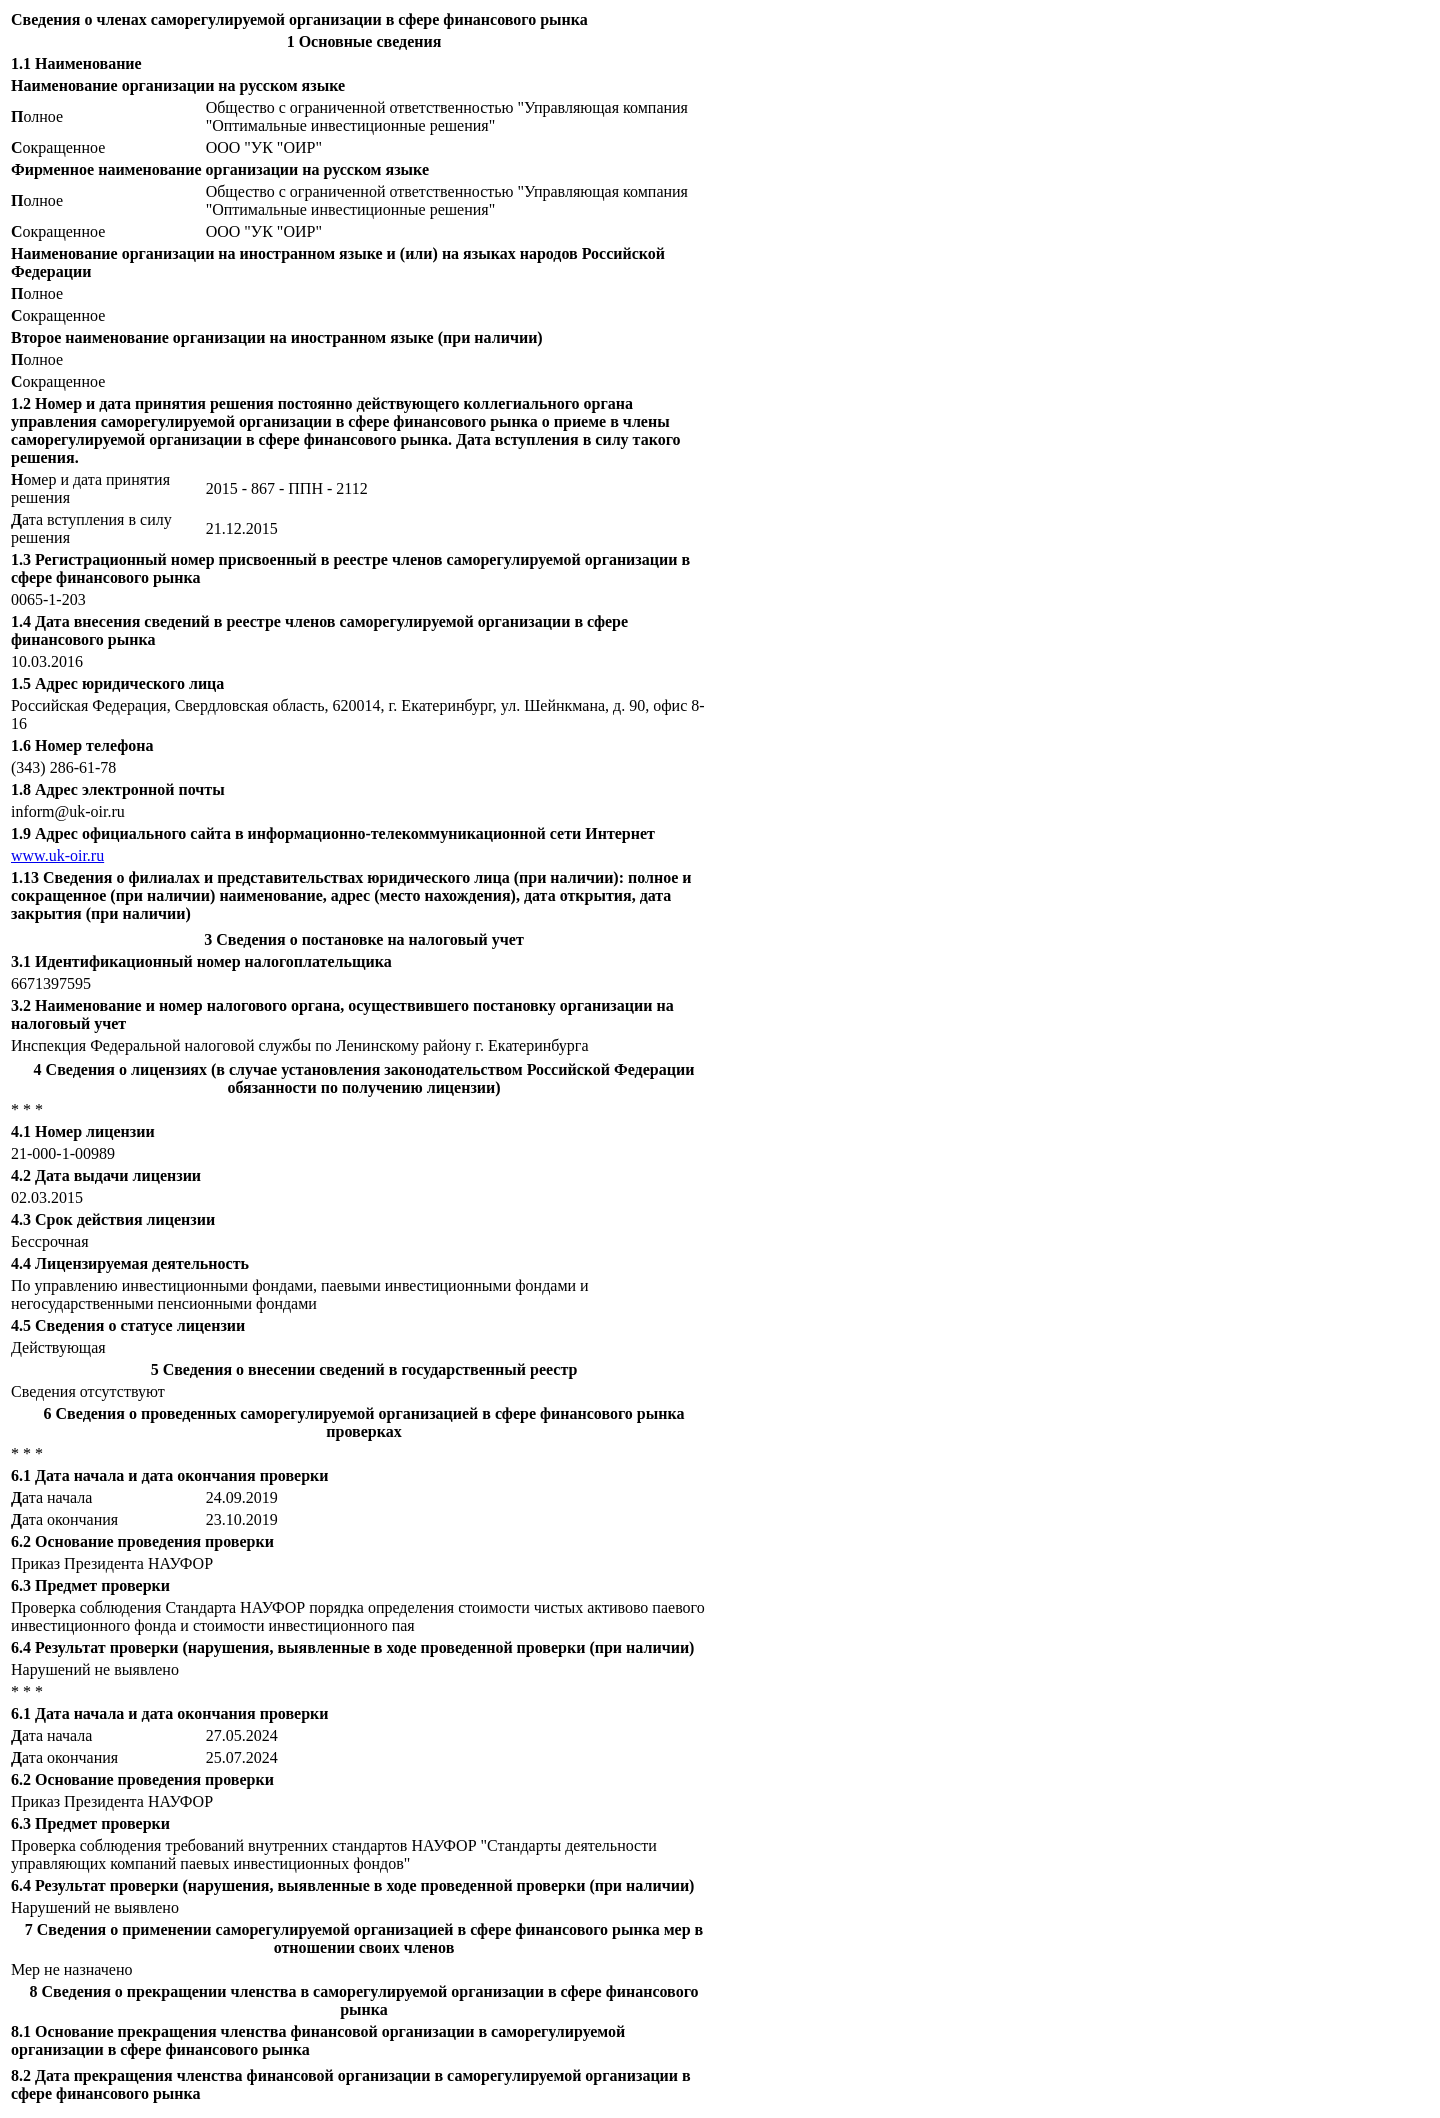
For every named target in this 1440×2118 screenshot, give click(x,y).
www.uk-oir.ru (57, 855)
